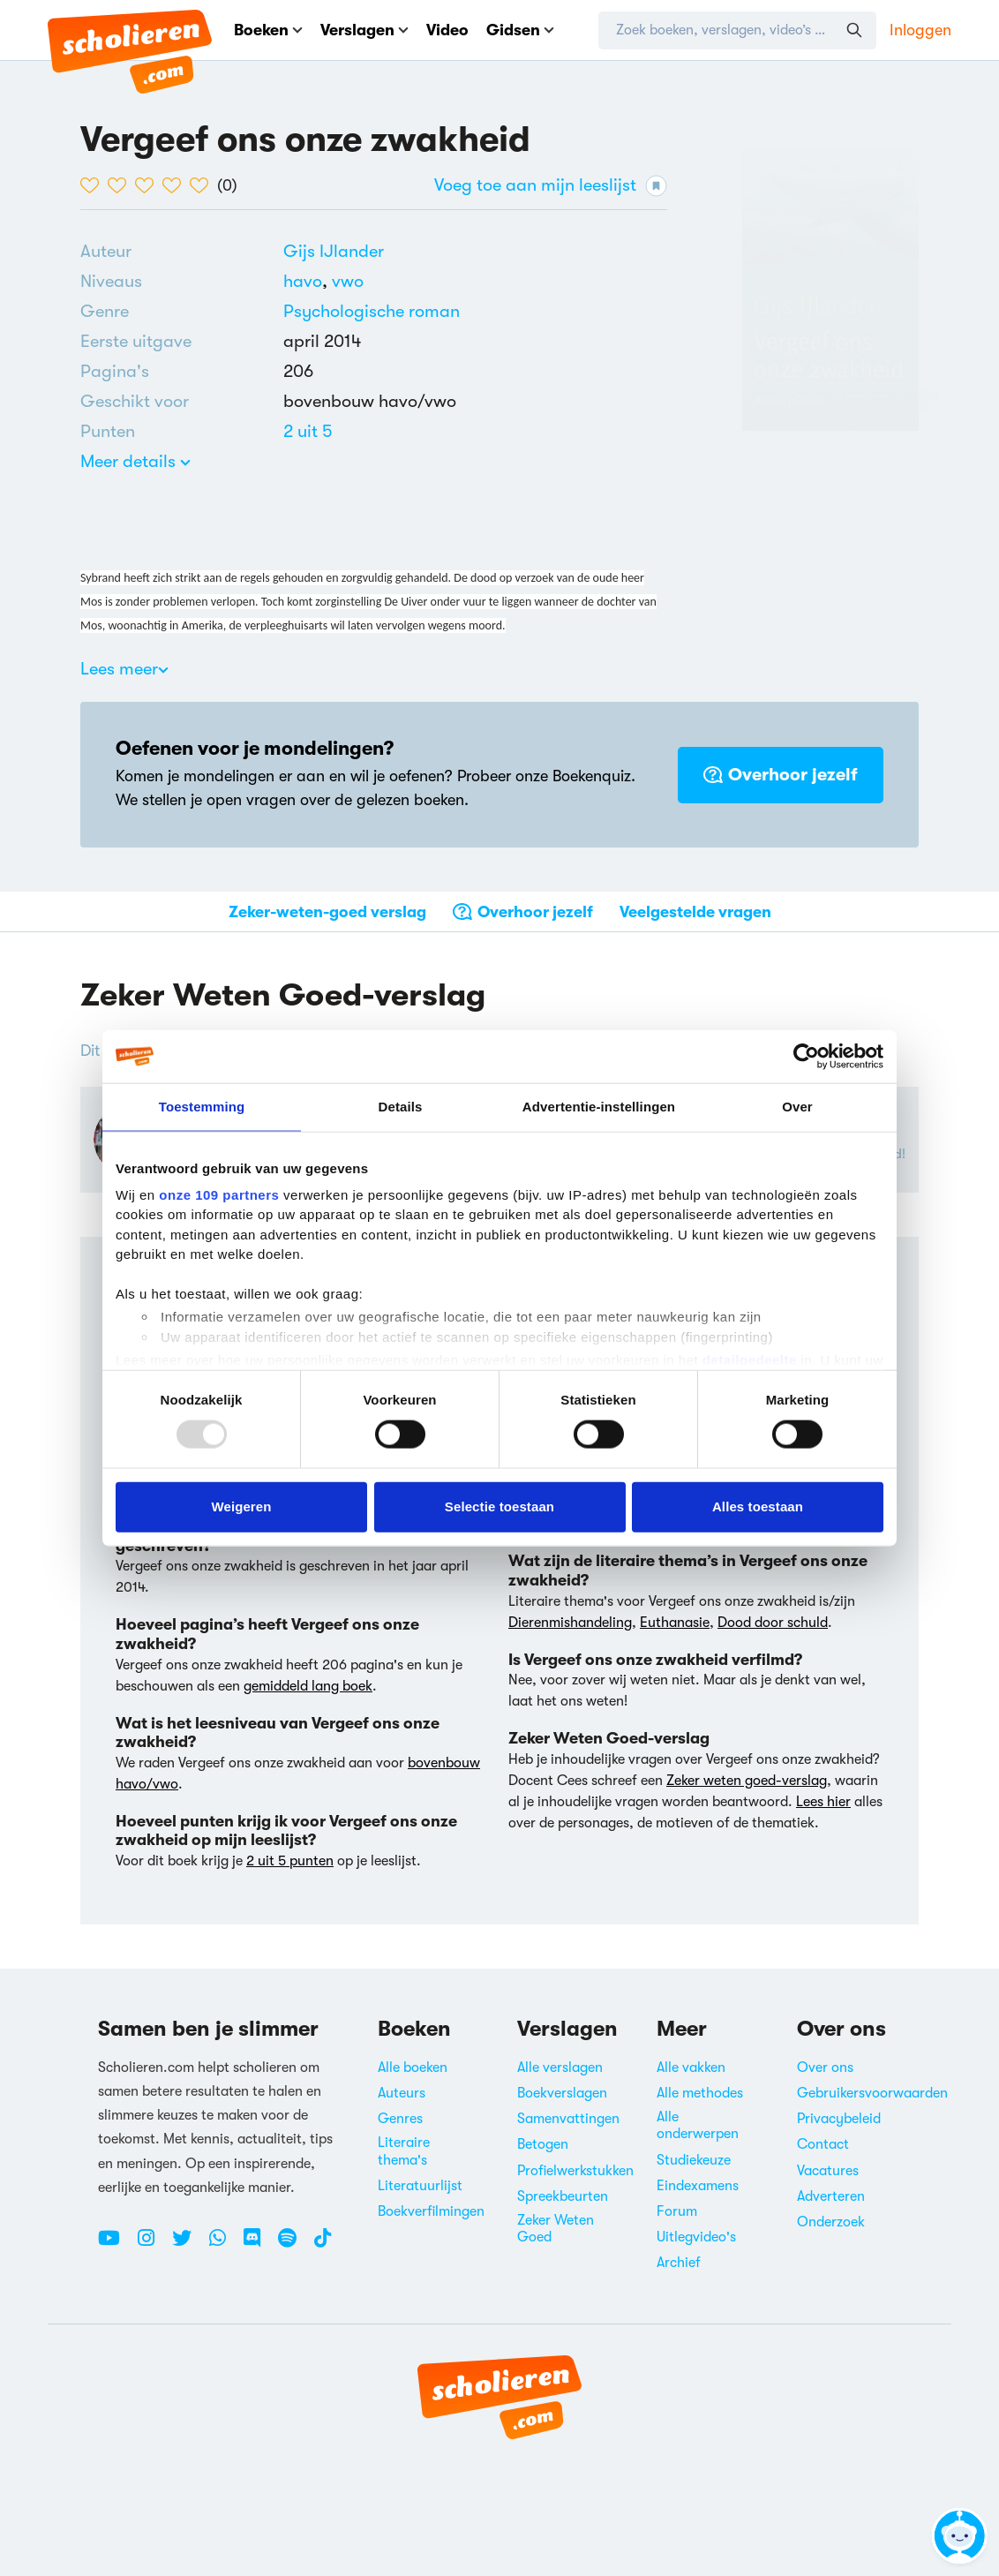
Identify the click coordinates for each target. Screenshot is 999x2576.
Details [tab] (401, 1106)
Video (447, 30)
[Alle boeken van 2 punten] (308, 431)
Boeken (268, 30)
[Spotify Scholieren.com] (294, 2245)
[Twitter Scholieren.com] (188, 2245)
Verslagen (364, 30)
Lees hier (823, 1802)
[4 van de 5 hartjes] (176, 185)
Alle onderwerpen (698, 2125)
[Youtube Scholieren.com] (115, 2245)
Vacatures (828, 2171)
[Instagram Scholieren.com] (153, 2245)
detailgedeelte (749, 1359)
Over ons (825, 2067)
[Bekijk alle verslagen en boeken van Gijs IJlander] (333, 251)
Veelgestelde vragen (695, 912)
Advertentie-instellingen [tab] (598, 1106)
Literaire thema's (404, 2151)
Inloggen (920, 30)
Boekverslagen (562, 2093)
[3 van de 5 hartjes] (148, 185)
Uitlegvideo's (696, 2237)
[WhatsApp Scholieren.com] (224, 2245)
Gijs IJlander (333, 251)
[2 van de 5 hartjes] (121, 185)
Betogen (542, 2144)
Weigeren (241, 1506)
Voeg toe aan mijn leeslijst (550, 186)
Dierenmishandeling (570, 1623)
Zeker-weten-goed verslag (327, 912)
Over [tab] (797, 1106)
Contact (823, 2144)
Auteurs (401, 2093)
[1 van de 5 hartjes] (94, 185)
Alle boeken (412, 2067)
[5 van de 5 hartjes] (203, 185)
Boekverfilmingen (431, 2211)
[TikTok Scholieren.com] (322, 2245)
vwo (348, 281)
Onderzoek (831, 2222)
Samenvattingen (568, 2119)
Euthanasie (675, 1623)
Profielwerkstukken (575, 2171)
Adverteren (831, 2196)
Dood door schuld (772, 1623)
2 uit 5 (308, 431)
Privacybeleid (839, 2119)
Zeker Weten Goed (555, 2228)
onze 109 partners (219, 1193)
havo (307, 281)
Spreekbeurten (562, 2196)
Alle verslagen (560, 2067)
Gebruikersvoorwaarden (872, 2093)
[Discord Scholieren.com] (259, 2245)
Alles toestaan (757, 1506)
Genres (400, 2119)
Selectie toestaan (499, 1506)
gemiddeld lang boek (308, 1686)
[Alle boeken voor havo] (307, 281)
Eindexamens (698, 2186)
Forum (677, 2211)
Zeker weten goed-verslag (746, 1781)
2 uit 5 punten (290, 1861)
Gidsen (520, 30)
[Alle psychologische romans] (371, 312)
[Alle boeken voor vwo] (348, 281)
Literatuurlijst (420, 2186)
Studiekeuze (694, 2160)
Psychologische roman (371, 311)
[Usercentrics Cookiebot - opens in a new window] (806, 1056)
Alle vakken (691, 2067)
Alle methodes (700, 2093)
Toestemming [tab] (202, 1106)
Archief (679, 2263)
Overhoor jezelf (780, 775)
